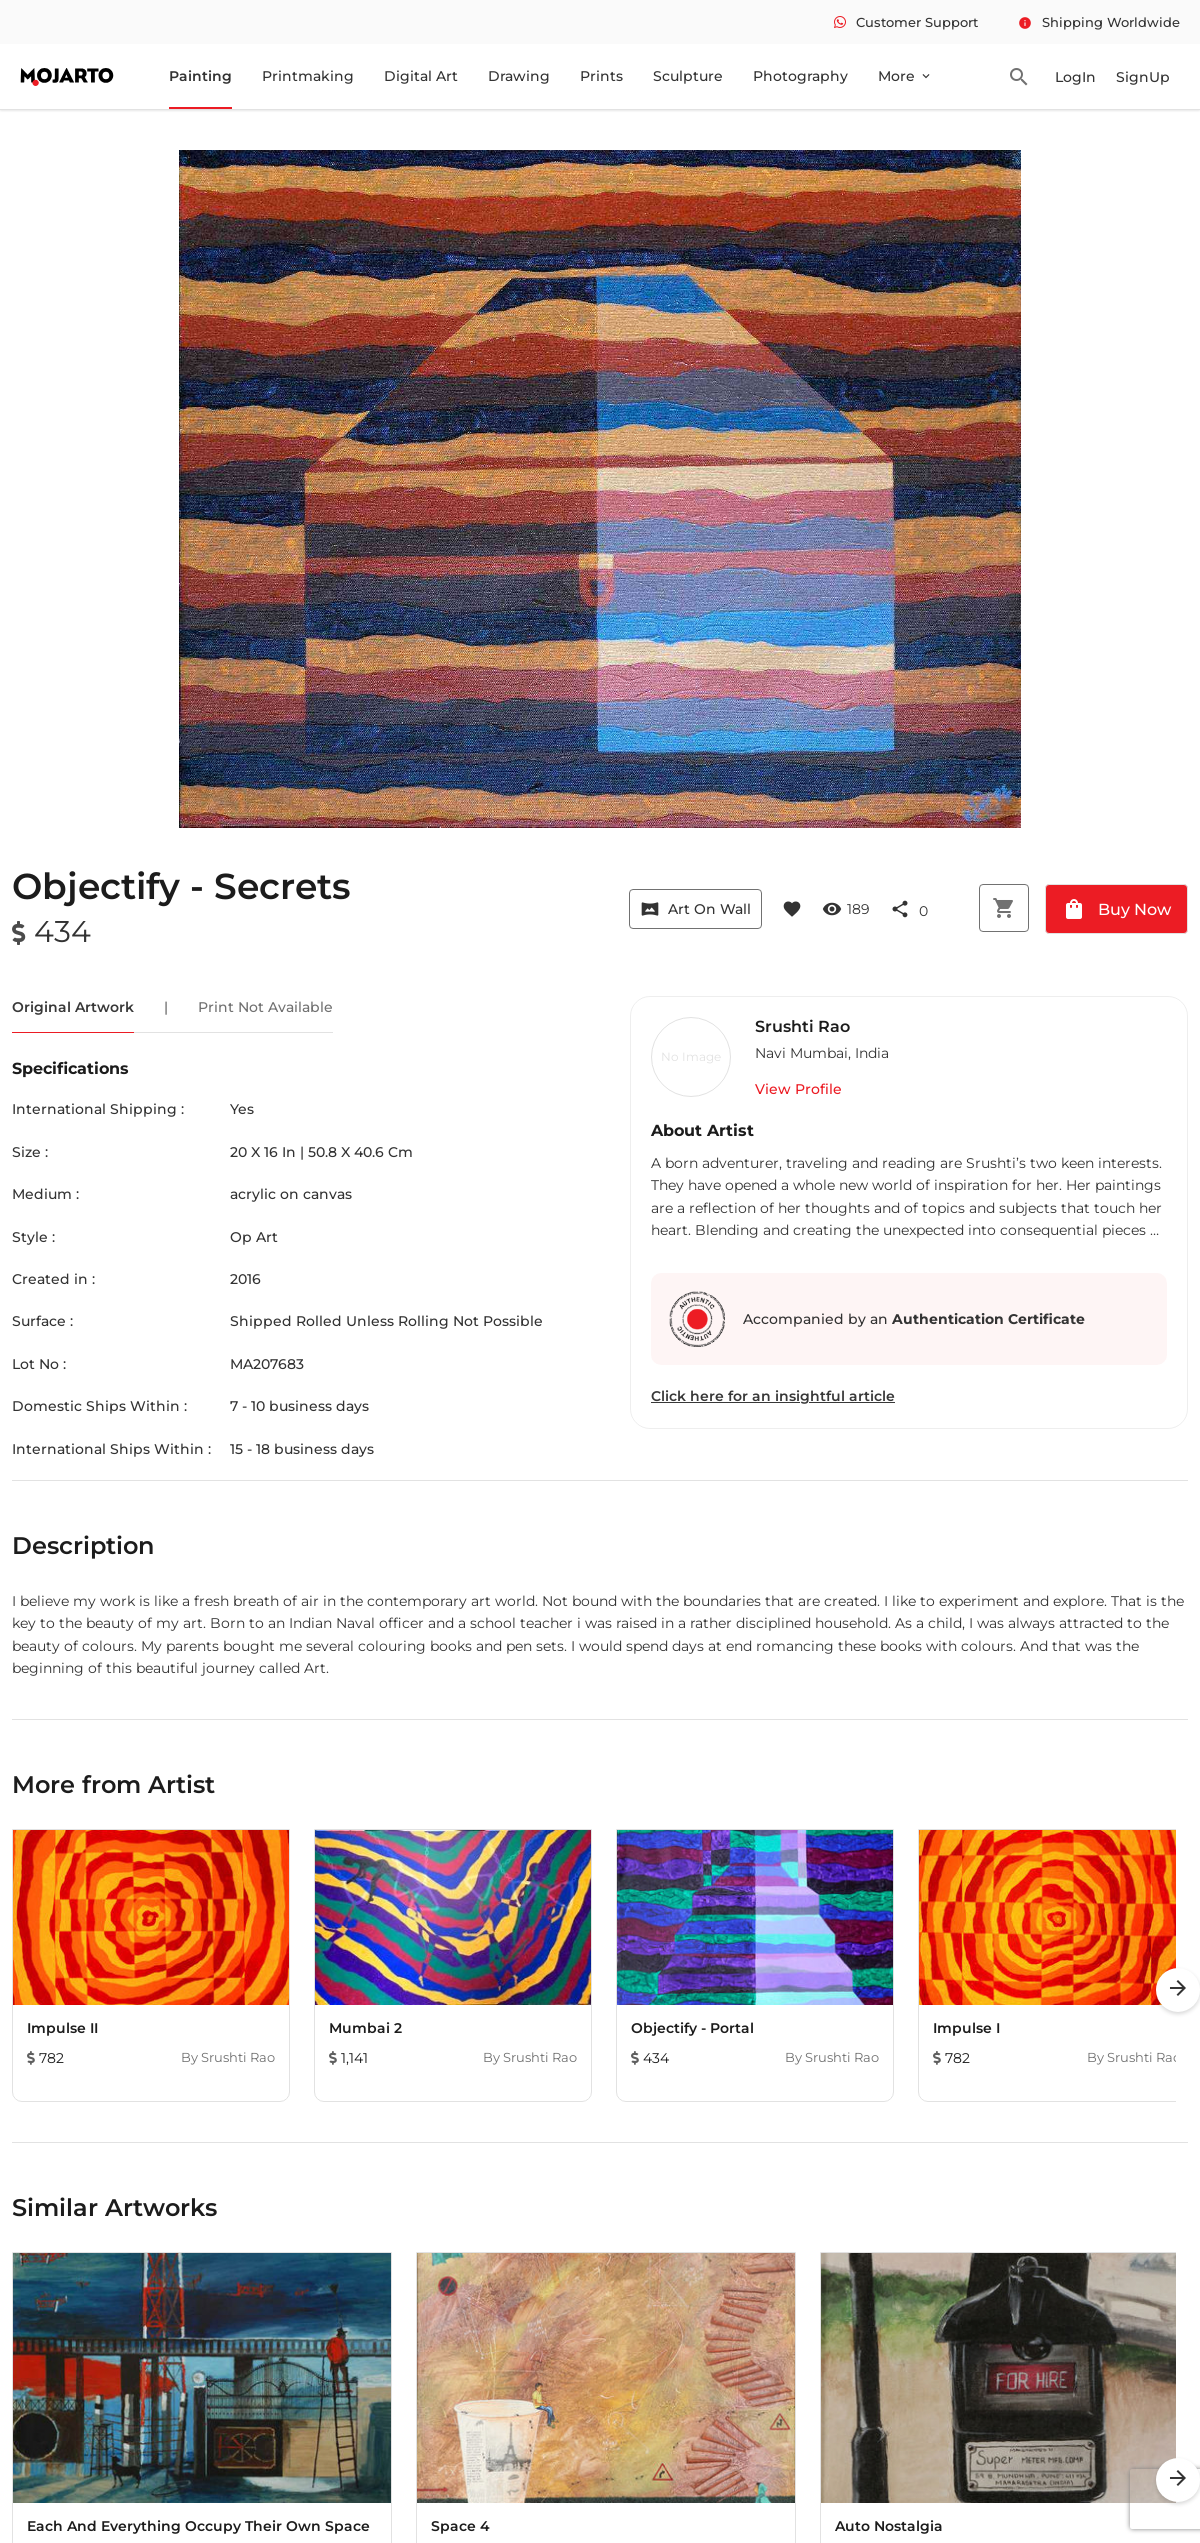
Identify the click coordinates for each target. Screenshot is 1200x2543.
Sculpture (688, 76)
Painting (200, 76)
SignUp (1143, 77)
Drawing (519, 76)
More (905, 76)
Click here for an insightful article (773, 1396)
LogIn (1075, 77)
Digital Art (421, 76)
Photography (800, 76)
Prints (601, 76)
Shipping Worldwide (1099, 22)
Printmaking (308, 76)
